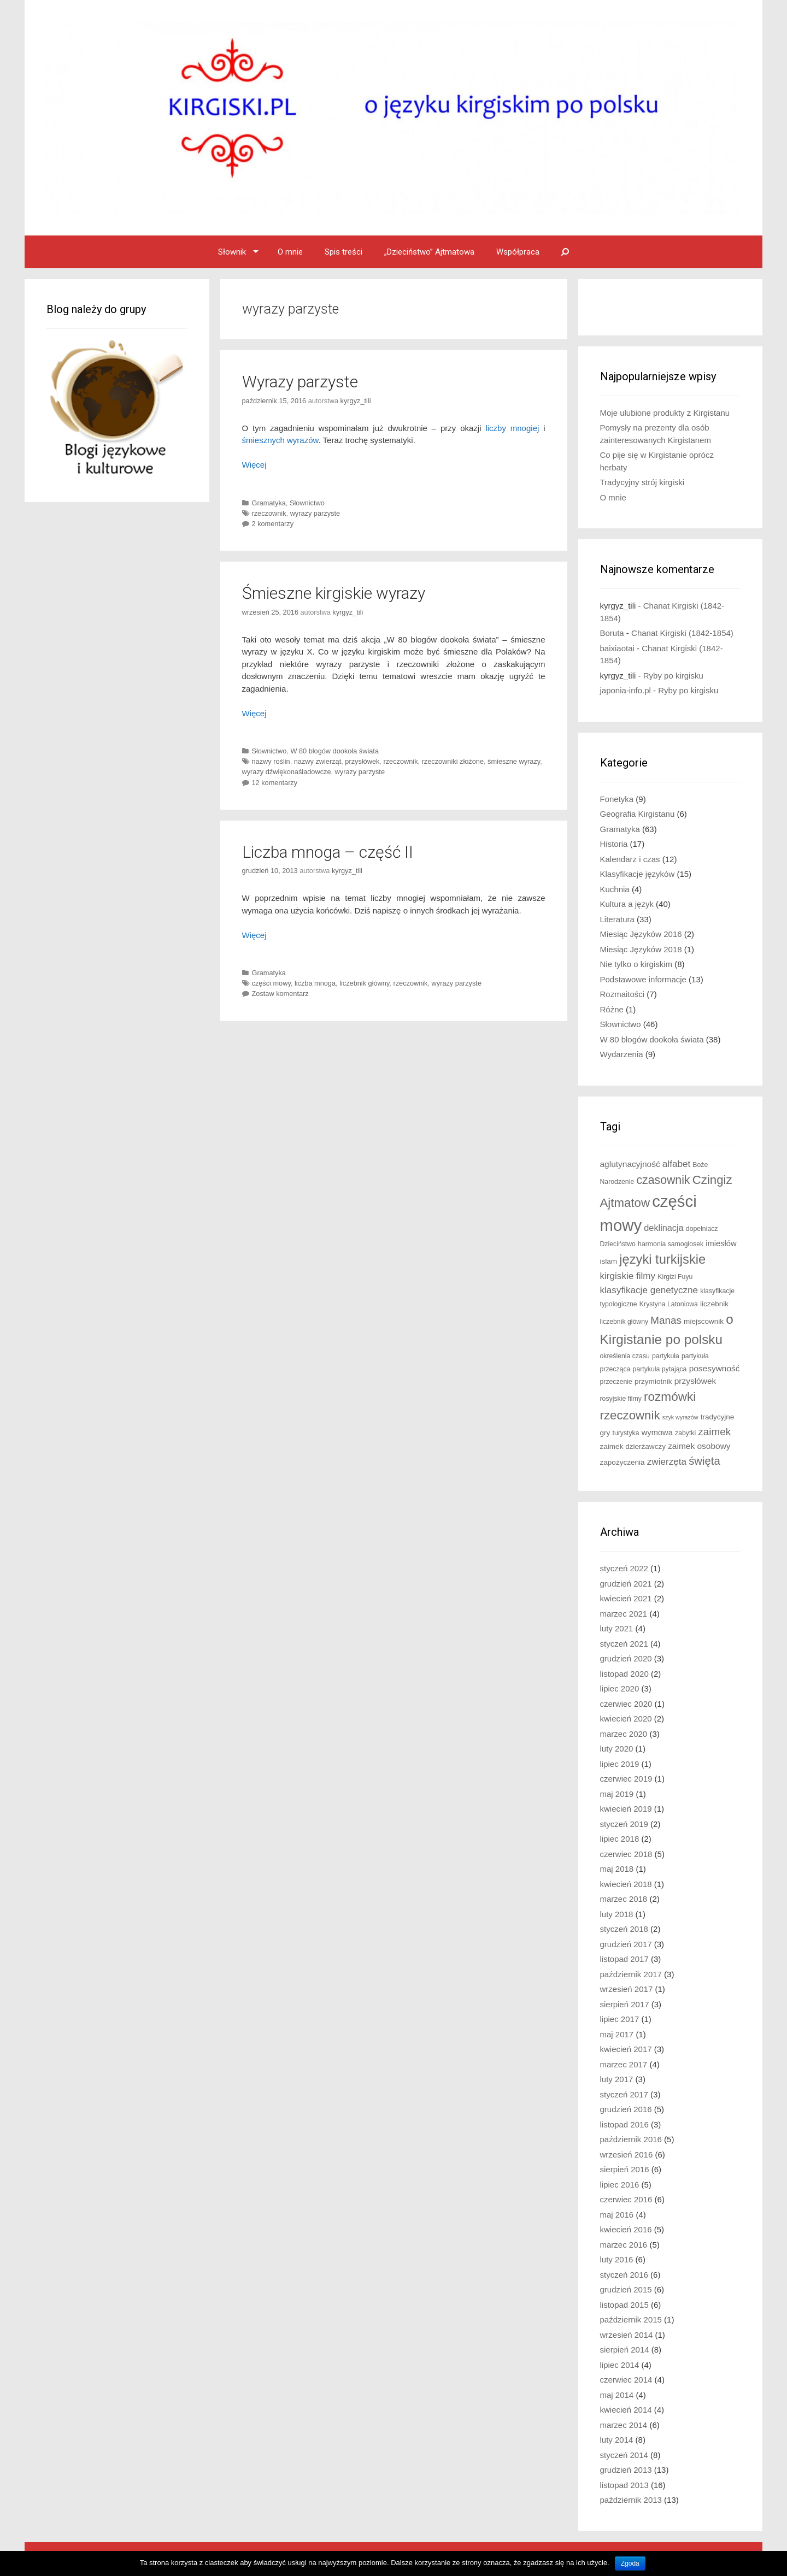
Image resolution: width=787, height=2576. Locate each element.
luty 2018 (616, 1914)
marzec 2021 (624, 1613)
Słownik (232, 252)
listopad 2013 (624, 2485)
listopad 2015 (624, 2304)
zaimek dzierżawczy (633, 1446)
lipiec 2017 (619, 2019)
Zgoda (630, 2563)
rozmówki (670, 1397)
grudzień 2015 (626, 2289)
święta (704, 1461)
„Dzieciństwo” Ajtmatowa (429, 252)
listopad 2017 (624, 1959)
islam (609, 1261)
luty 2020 (616, 1748)
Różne (612, 1009)
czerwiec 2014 (626, 2379)
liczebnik (714, 1304)
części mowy (271, 983)
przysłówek (362, 761)
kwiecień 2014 (626, 2409)
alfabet (676, 1164)
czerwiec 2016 (626, 2199)
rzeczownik (269, 513)
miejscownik (704, 1321)
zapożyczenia (622, 1462)
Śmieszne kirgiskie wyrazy (333, 593)
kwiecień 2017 (626, 2049)
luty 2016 (616, 2259)
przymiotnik (653, 1381)
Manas (666, 1320)
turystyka (626, 1433)
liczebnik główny (364, 983)
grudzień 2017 (626, 1944)
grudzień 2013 (626, 2469)
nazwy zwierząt (317, 761)
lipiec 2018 (619, 1838)
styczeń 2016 (624, 2274)
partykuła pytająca (660, 1369)
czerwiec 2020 (626, 1703)
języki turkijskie (662, 1259)
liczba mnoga (315, 983)
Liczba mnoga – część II (327, 852)
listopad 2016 (624, 2124)
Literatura (617, 919)
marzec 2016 (624, 2244)
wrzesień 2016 (626, 2154)
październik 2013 (631, 2499)
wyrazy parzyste (315, 513)
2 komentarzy (273, 524)
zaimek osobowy (699, 1446)
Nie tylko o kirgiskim (636, 964)
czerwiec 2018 (626, 1854)
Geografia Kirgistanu (637, 813)
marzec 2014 (624, 2425)
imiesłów (721, 1243)
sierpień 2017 (624, 2004)
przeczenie (616, 1382)
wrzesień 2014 (626, 2334)
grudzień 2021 (626, 1583)
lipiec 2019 (619, 1764)
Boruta (612, 633)
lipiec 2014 (619, 2364)
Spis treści (343, 252)
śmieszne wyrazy (514, 761)
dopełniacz (702, 1229)
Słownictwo (307, 503)
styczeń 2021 (624, 1643)
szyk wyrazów (680, 1417)
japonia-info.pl (625, 690)
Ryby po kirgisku (673, 675)
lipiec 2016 (619, 2184)
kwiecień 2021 (626, 1598)
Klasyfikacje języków (637, 874)
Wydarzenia (621, 1054)
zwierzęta (666, 1462)
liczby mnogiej (512, 428)
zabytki (685, 1433)
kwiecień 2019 (626, 1808)
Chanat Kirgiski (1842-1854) (682, 633)
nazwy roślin (271, 761)
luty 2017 (616, 2079)
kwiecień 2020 (626, 1718)
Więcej (254, 464)
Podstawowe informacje (643, 979)
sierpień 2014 (624, 2349)
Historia (614, 843)
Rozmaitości (622, 994)
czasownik (663, 1180)
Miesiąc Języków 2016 (641, 934)
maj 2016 (617, 2214)
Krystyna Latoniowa (668, 1304)
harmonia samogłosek (670, 1244)
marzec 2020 (624, 1733)
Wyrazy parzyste (300, 381)
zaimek (714, 1431)
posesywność (714, 1368)
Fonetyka (617, 799)
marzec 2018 (624, 1898)
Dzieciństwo (618, 1244)
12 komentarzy (275, 783)
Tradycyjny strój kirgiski (642, 482)
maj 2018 (617, 1868)
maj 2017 (617, 2034)
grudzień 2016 (626, 2109)
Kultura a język (627, 904)
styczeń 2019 (624, 1824)
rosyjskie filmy (621, 1398)
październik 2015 (631, 2319)
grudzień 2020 (626, 1658)
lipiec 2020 (619, 1688)
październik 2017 (631, 1974)
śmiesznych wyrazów (280, 440)
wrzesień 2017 (626, 1989)
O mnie (290, 252)
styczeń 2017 (624, 2094)
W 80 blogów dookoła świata (334, 751)
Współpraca (517, 252)
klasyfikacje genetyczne (649, 1290)
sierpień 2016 (624, 2169)
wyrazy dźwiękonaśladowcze (286, 772)
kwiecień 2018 (626, 1884)
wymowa (657, 1432)
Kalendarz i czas (630, 859)
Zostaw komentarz (280, 993)
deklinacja (663, 1228)
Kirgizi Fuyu (674, 1277)
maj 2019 (617, 1794)
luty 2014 (616, 2439)
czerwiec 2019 (626, 1778)
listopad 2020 (624, 1673)
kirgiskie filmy (628, 1276)
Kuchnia (615, 889)
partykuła (665, 1356)
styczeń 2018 (624, 1929)
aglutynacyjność (630, 1164)
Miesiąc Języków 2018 (641, 949)
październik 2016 (631, 2139)
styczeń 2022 (624, 1568)
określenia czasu (625, 1356)
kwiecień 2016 (626, 2229)
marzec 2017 (624, 2064)
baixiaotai (617, 648)
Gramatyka (269, 503)
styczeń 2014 (624, 2455)
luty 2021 (616, 1628)
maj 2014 (617, 2395)
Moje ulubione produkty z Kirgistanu (665, 412)
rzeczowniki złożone (453, 761)
